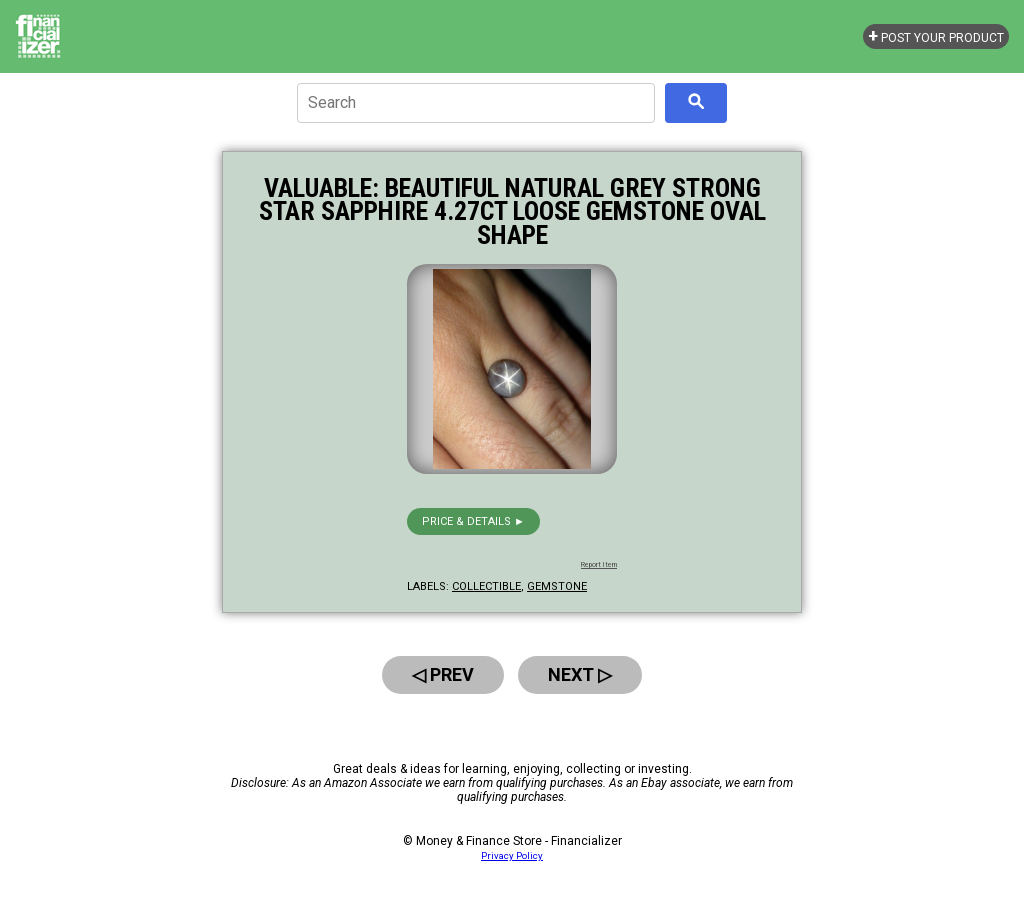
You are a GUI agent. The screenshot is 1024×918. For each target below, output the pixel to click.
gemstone (557, 586)
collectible (486, 586)
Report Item (599, 565)
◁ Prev (443, 674)
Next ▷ (580, 674)
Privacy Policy (512, 855)
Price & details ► (473, 521)
